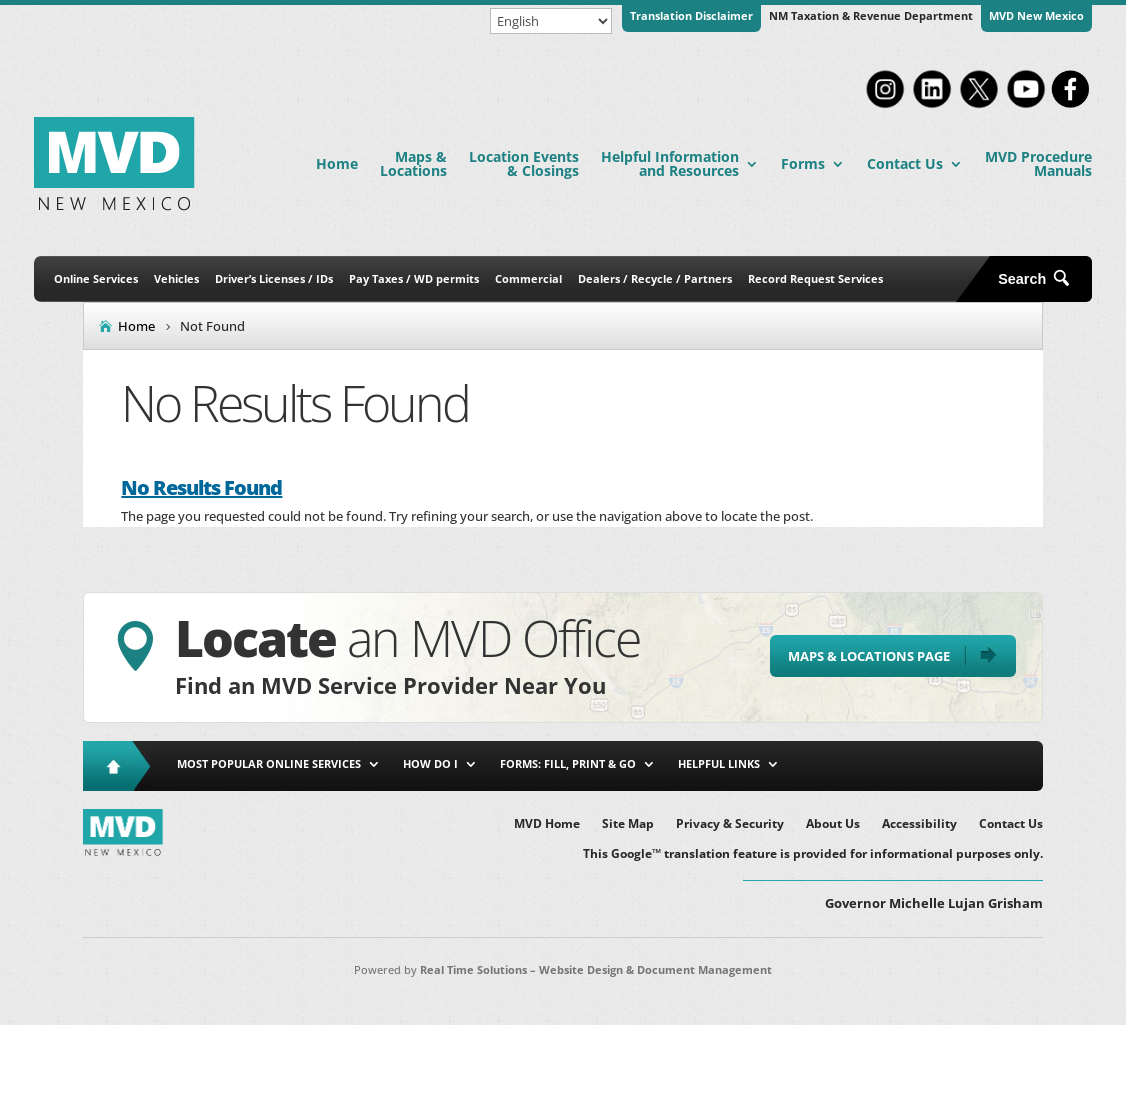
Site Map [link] (628, 824)
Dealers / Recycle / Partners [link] (655, 278)
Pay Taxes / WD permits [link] (414, 278)
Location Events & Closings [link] (524, 163)
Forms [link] (803, 163)
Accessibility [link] (919, 824)
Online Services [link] (96, 278)
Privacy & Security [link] (730, 824)
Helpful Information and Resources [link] (670, 163)
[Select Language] (551, 21)
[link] (885, 106)
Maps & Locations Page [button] (869, 656)
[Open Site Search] (1041, 279)
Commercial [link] (528, 278)
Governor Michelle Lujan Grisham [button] (934, 903)
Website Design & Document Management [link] (655, 969)
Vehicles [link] (176, 278)
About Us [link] (833, 824)
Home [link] (337, 163)
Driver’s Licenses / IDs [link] (274, 278)
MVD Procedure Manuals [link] (1038, 163)
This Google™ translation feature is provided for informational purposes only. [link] (813, 854)
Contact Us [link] (905, 163)
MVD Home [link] (547, 824)
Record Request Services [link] (815, 278)
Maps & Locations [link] (413, 163)
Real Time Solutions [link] (473, 969)
